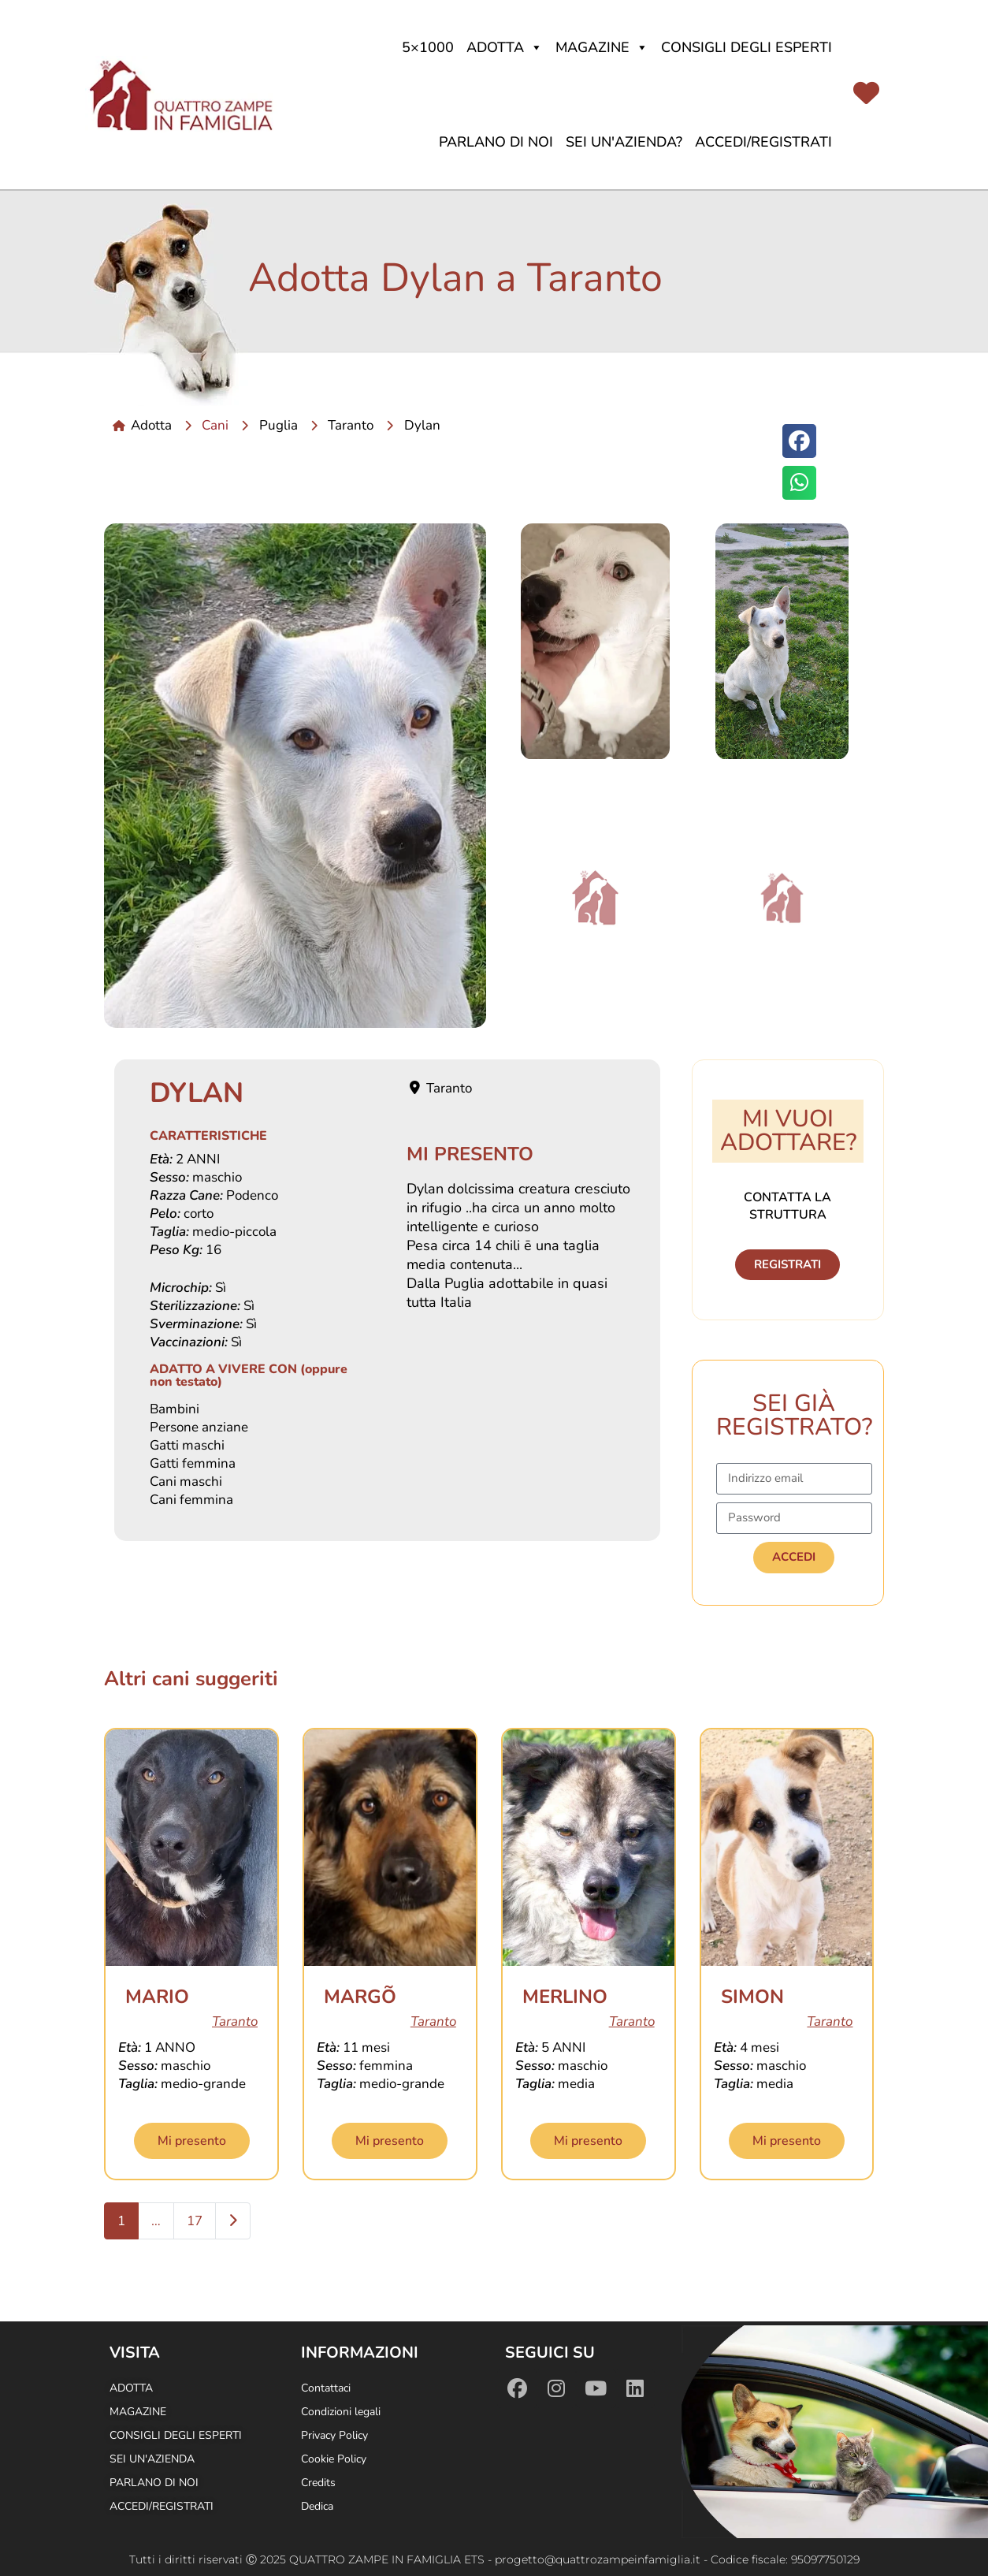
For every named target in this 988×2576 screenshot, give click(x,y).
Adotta (504, 47)
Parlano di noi (496, 141)
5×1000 (428, 47)
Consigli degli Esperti (746, 47)
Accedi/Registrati (763, 141)
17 (194, 2221)
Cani (215, 425)
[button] (799, 441)
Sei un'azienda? (624, 141)
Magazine (601, 47)
